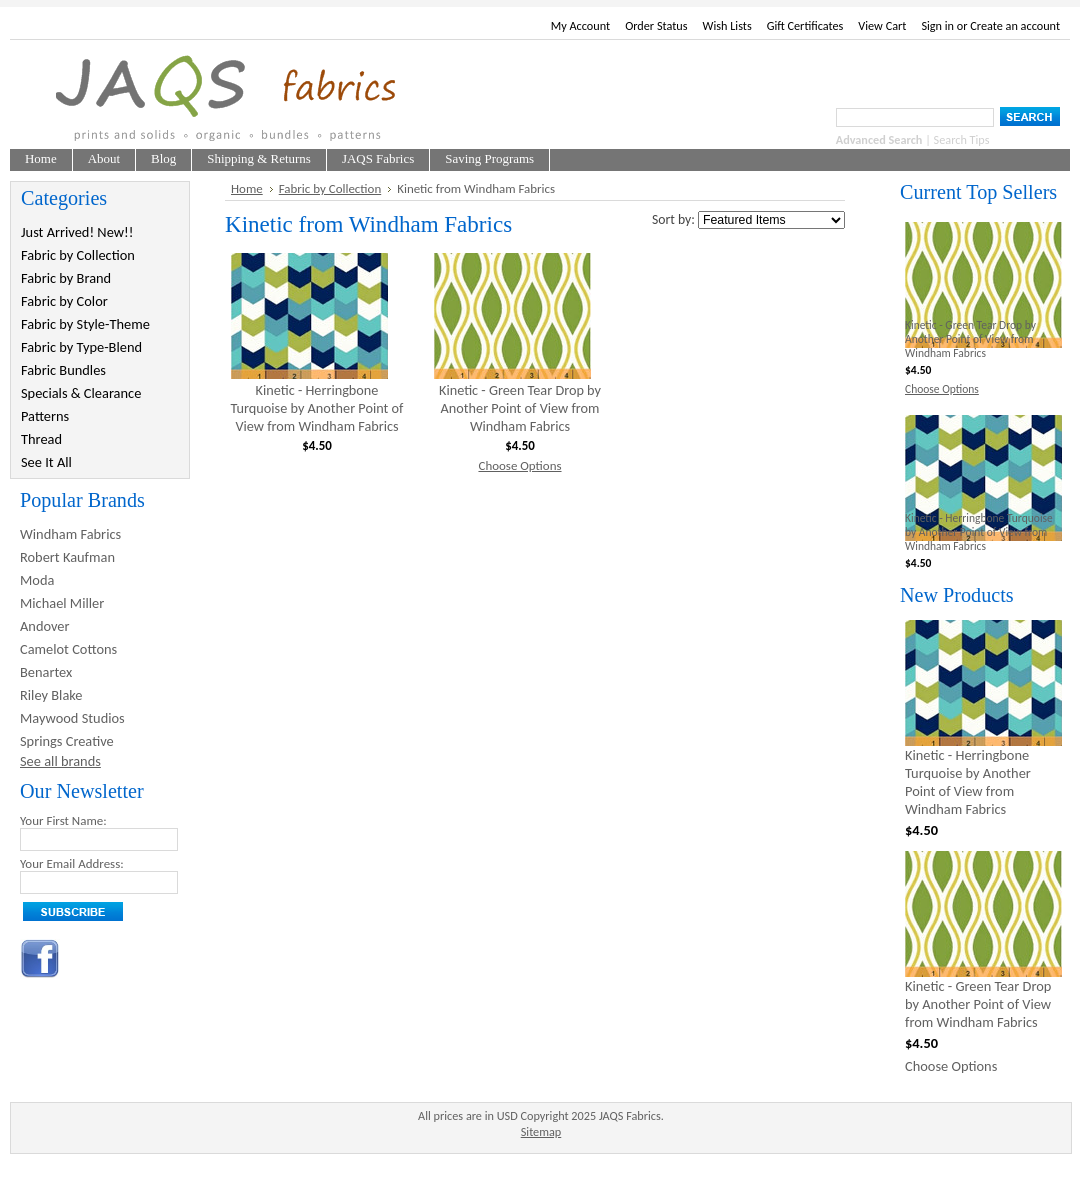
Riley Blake (51, 695)
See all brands (60, 761)
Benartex (46, 672)
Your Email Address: (72, 863)
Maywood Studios (72, 718)
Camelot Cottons (68, 649)
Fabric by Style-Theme (85, 324)
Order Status (656, 25)
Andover (45, 626)
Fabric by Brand (66, 278)
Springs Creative (67, 741)
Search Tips (962, 139)
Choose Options (519, 465)
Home (247, 188)
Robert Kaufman (67, 557)
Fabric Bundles (63, 370)
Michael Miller (62, 603)
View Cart (882, 25)
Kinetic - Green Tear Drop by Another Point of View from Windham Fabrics (520, 408)
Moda (37, 580)
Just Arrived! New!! (77, 232)
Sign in (937, 25)
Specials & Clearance (81, 393)
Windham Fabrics (70, 534)
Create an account (1015, 25)
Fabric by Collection (78, 255)
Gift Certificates (805, 25)
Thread (41, 439)
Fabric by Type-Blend (81, 347)
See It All (46, 462)
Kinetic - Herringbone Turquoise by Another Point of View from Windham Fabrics (317, 408)
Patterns (45, 416)
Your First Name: (63, 820)
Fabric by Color (64, 301)
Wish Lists (727, 25)
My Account (580, 25)
